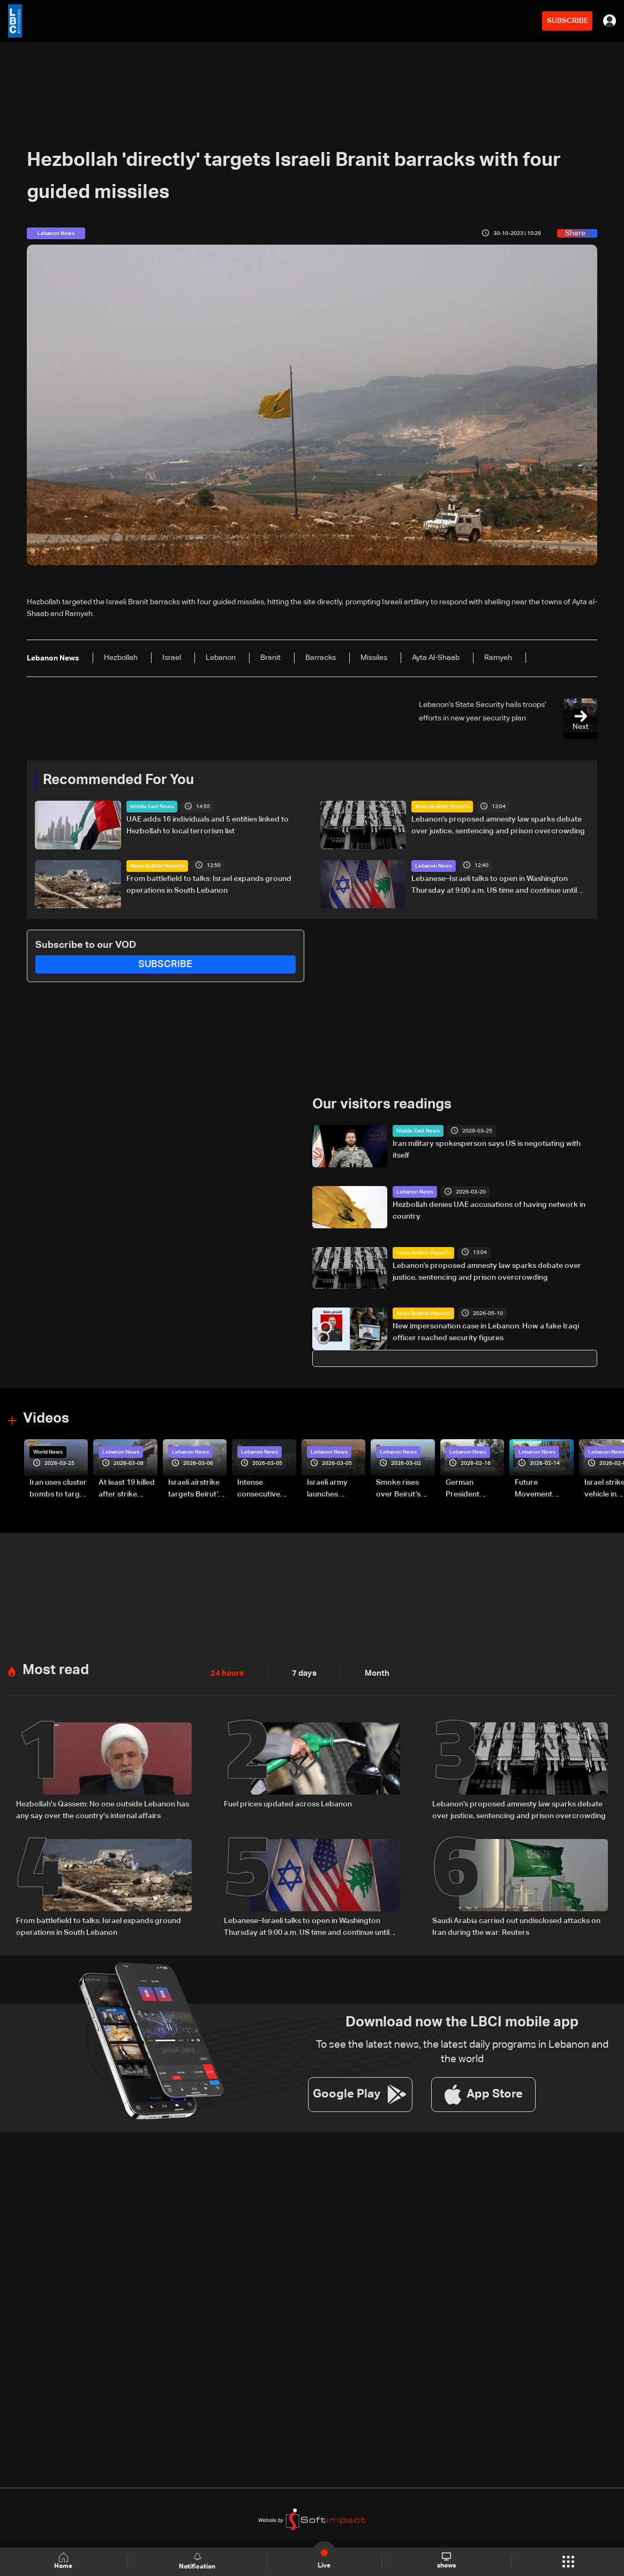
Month (373, 1672)
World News (48, 1451)
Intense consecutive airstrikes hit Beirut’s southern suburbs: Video (263, 1488)
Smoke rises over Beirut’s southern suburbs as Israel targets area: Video (399, 1488)
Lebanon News (433, 865)
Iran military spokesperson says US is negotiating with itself (487, 1149)
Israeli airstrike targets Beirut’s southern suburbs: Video (195, 1488)
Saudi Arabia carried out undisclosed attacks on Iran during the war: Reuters (516, 1924)
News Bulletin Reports (442, 806)
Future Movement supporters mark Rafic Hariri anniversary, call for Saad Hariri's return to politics (544, 1488)
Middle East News (152, 806)
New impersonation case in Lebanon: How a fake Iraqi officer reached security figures (486, 1332)
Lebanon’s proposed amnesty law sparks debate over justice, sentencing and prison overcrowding (498, 825)
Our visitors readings (382, 1105)
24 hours (226, 1672)
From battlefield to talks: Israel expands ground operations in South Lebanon (208, 884)
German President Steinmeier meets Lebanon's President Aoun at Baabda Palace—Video (473, 1488)
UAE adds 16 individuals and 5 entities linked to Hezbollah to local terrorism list (207, 825)
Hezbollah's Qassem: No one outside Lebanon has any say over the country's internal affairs (102, 1808)
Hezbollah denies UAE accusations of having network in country (489, 1210)
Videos (46, 1418)
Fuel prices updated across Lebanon (288, 1802)
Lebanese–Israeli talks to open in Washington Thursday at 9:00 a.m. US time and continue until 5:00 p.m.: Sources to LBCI (494, 885)
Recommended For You (118, 780)
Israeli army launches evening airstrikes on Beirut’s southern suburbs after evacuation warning (331, 1488)
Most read (55, 1669)
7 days (301, 1672)
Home (64, 2561)
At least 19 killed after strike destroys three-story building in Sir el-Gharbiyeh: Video (127, 1488)
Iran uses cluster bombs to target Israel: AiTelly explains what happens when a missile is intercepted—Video (58, 1488)
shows (446, 2561)
